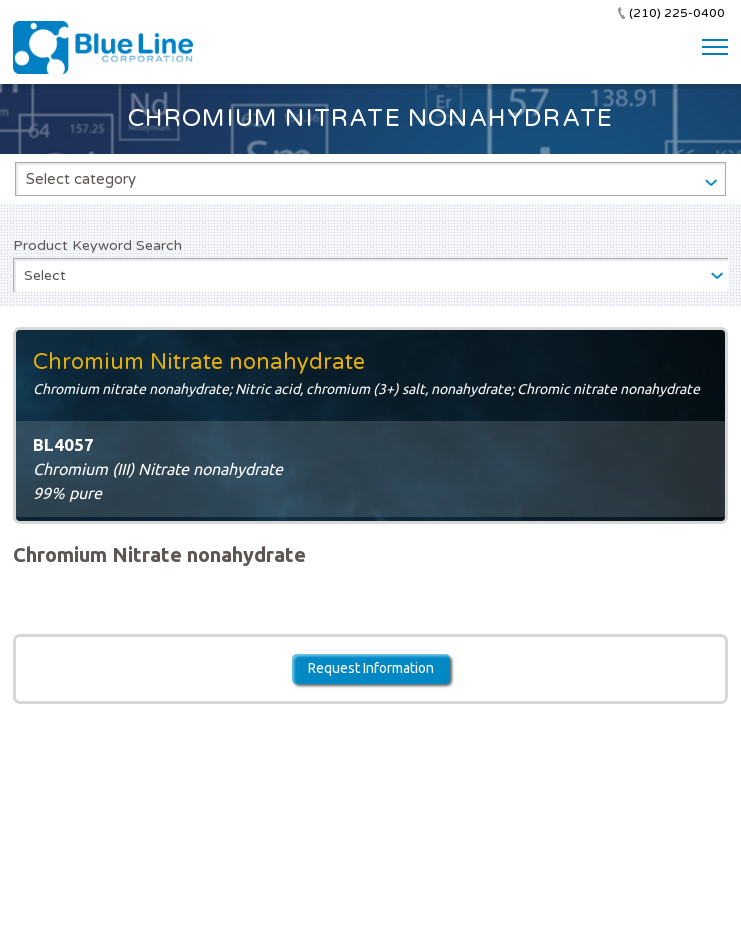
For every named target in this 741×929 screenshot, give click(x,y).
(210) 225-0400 (677, 13)
